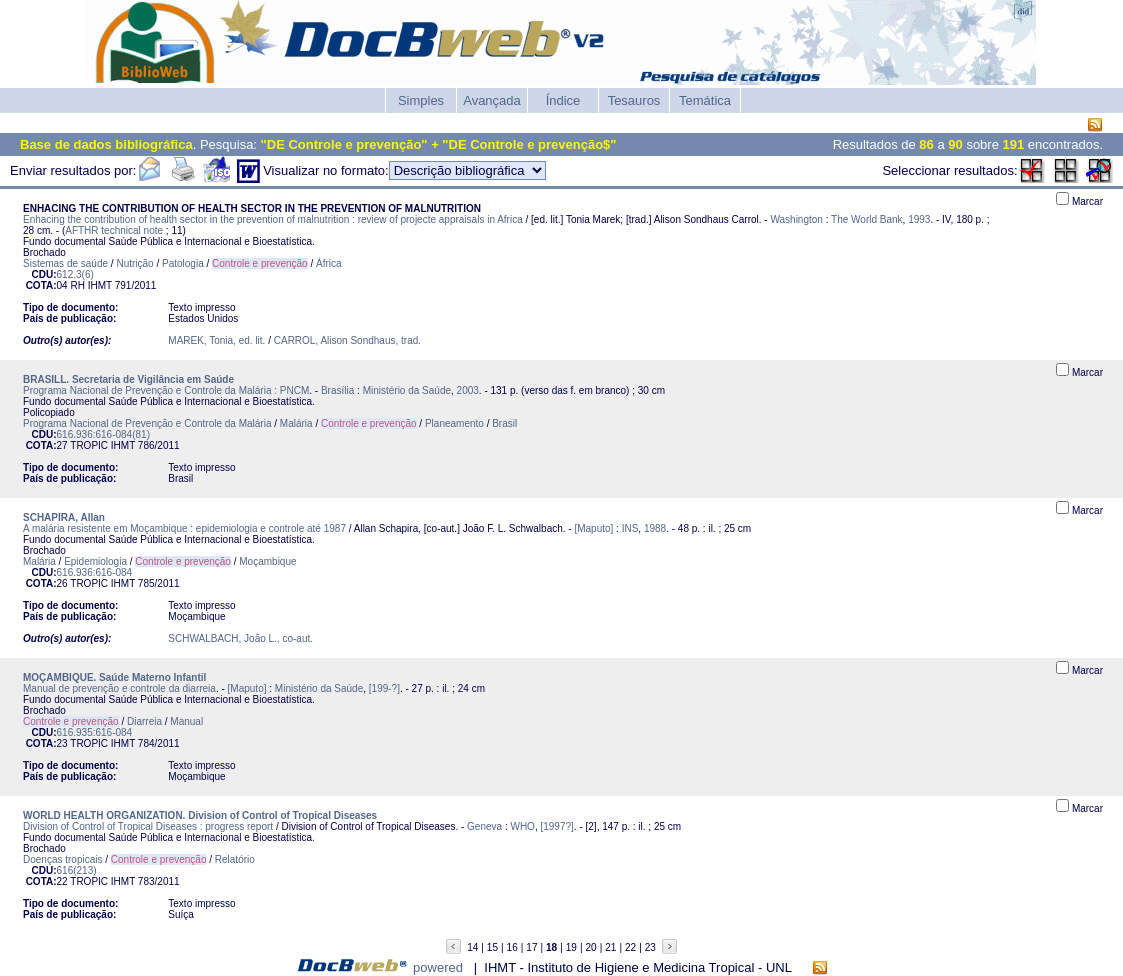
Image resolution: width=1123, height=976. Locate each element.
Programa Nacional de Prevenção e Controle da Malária (147, 423)
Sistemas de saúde (65, 263)
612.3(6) (75, 274)
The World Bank (867, 219)
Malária (296, 423)
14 (472, 947)
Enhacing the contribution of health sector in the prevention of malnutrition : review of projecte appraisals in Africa (273, 219)
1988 (655, 528)
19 (571, 947)
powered (438, 967)
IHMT (100, 285)
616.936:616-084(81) (103, 434)
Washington (796, 219)
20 (591, 947)
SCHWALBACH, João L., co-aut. (240, 638)
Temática (705, 100)
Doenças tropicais (62, 859)
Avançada (492, 100)
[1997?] (556, 826)
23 (650, 947)
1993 (919, 219)
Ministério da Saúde (407, 390)
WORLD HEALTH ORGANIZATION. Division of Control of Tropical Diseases (200, 815)
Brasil (504, 423)
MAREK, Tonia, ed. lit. (216, 340)
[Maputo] (593, 528)
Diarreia (144, 721)
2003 (468, 390)
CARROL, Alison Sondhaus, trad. (347, 340)
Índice (563, 100)
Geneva (484, 826)
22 (630, 947)
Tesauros (634, 100)
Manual (186, 721)
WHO (522, 826)
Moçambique (267, 561)
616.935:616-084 (95, 732)
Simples (421, 100)
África (329, 263)
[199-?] (384, 688)
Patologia (183, 263)
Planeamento (454, 423)
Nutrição (134, 263)
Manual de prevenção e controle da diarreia (119, 688)
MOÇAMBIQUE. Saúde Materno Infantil (114, 677)
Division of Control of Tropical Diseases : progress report (148, 826)
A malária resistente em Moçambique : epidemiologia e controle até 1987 (184, 528)
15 (492, 947)
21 (610, 947)
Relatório (235, 859)
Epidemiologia (95, 561)
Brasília (337, 390)
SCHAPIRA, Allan (64, 517)
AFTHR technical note (114, 230)
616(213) (77, 870)
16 (512, 947)
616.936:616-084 (95, 572)
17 (531, 947)
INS (630, 528)
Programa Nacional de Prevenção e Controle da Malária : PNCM (166, 390)
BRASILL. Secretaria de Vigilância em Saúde (128, 379)
